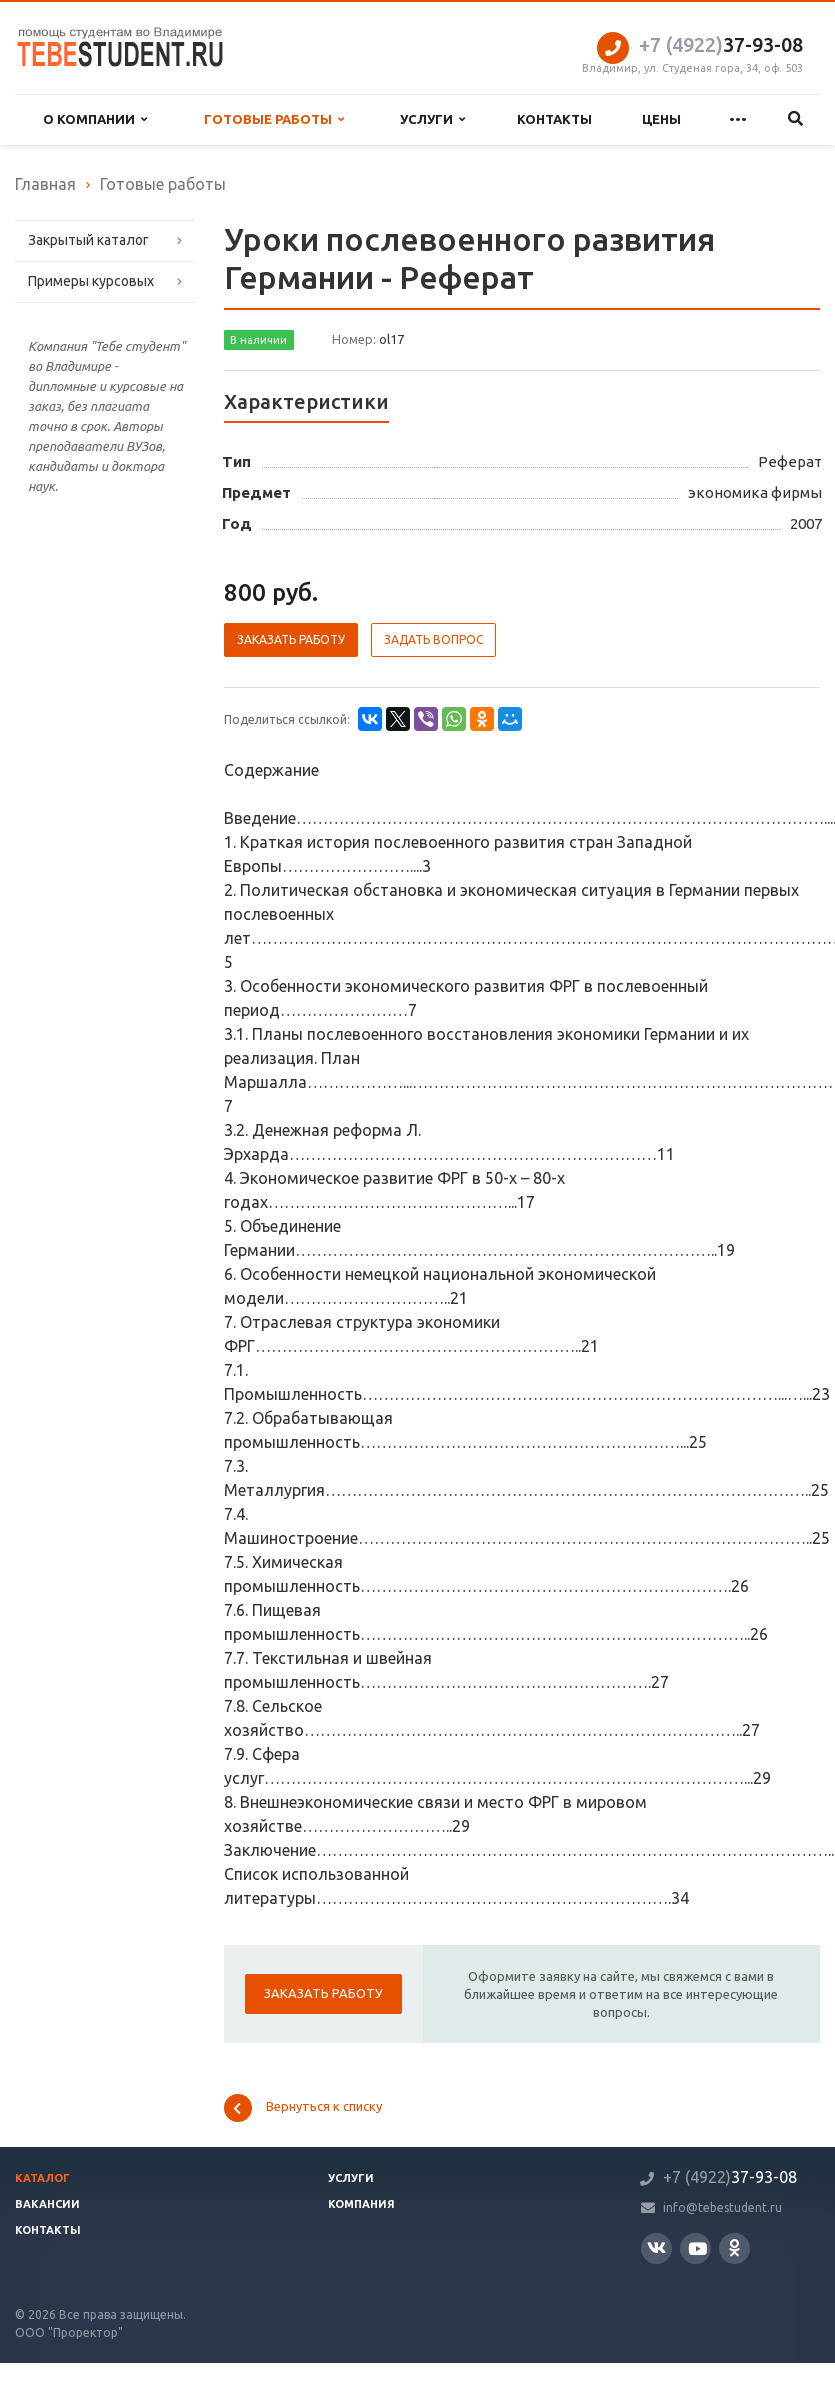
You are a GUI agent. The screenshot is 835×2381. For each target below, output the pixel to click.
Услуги (432, 119)
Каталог (42, 2178)
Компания (361, 2204)
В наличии (258, 340)
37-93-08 (721, 44)
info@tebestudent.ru (722, 2207)
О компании (95, 119)
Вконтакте (656, 2247)
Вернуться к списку (303, 2108)
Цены (661, 119)
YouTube (697, 2248)
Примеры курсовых (91, 281)
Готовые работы (274, 119)
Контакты (554, 119)
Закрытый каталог (88, 240)
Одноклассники (734, 2247)
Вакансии (47, 2204)
